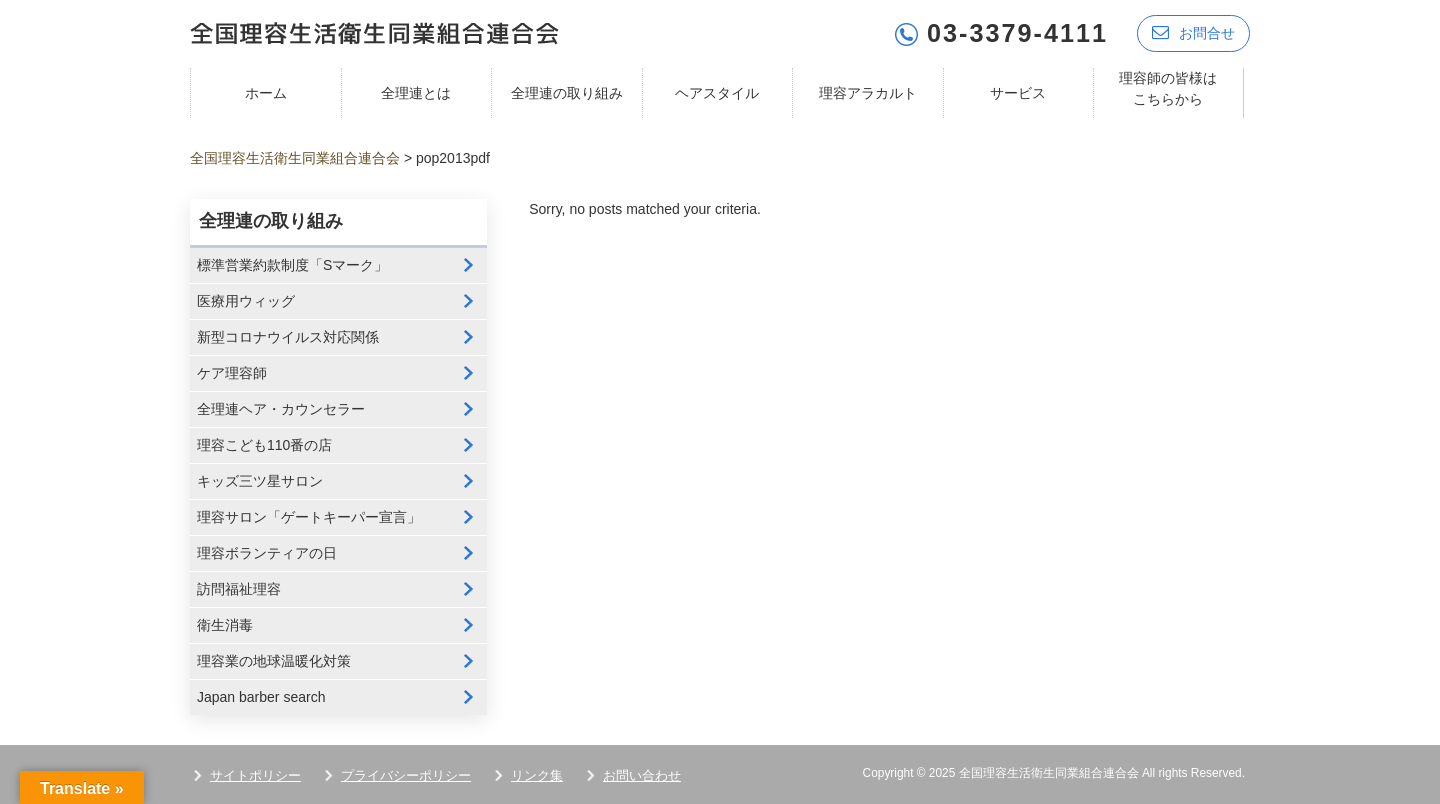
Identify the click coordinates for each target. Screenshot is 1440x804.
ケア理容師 (232, 373)
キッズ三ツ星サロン (260, 481)
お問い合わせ (642, 775)
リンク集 (537, 775)
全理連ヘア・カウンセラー (281, 409)
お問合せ (1193, 32)
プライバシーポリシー (406, 775)
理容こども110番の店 (264, 445)
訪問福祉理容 (239, 589)
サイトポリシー (255, 775)
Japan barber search (261, 697)
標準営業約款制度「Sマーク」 (292, 265)
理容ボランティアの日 (267, 553)
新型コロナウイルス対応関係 (288, 337)
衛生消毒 (225, 625)
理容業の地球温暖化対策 (274, 661)
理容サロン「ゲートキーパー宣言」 (309, 517)
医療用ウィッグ (246, 301)
